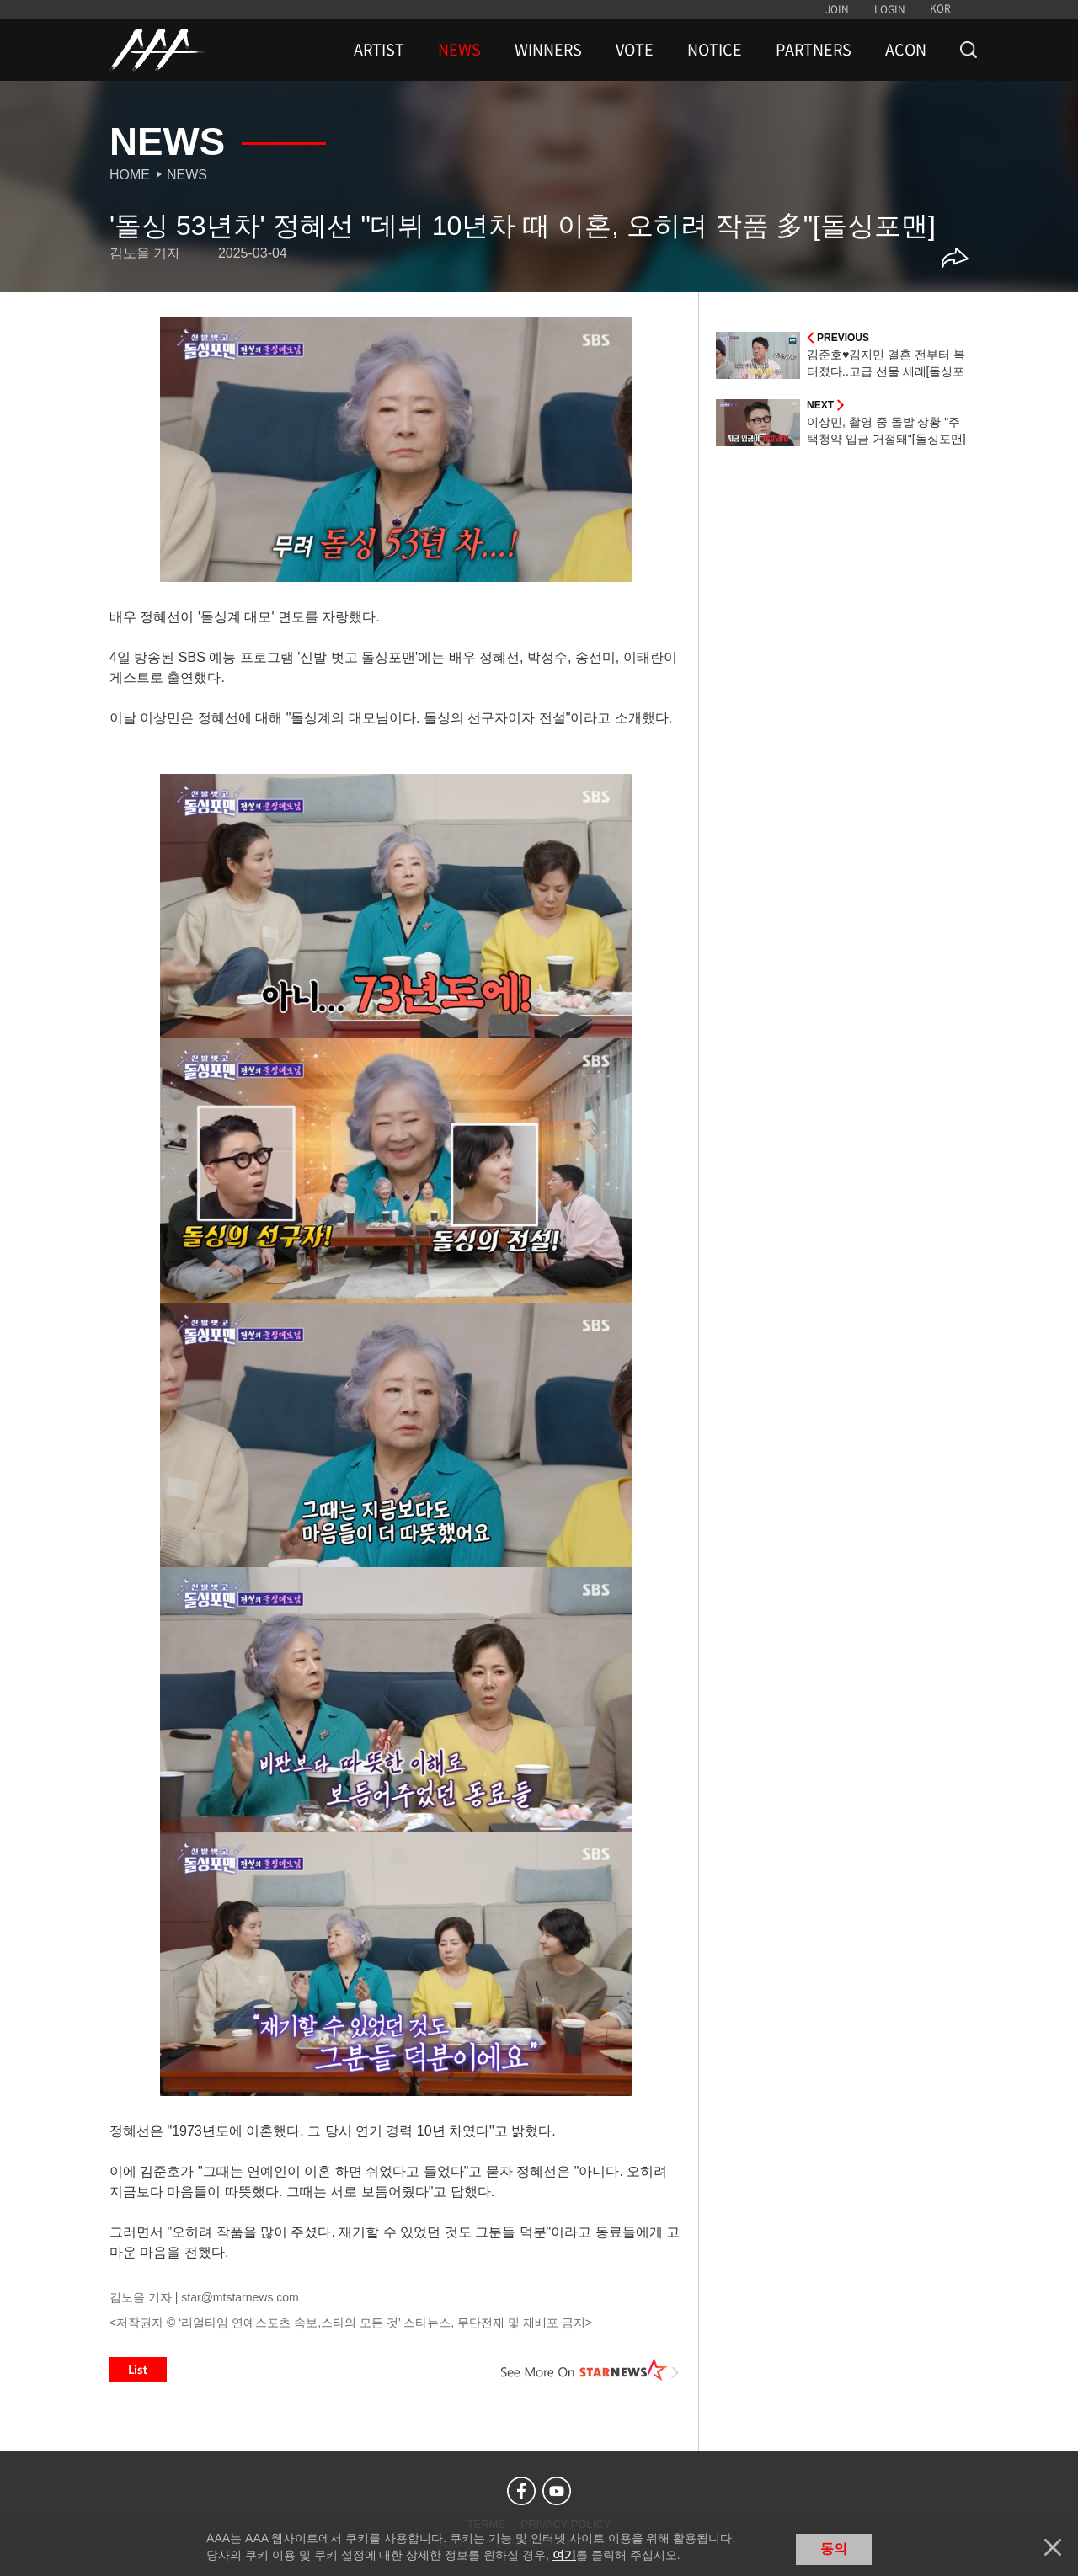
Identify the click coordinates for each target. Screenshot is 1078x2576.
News (187, 175)
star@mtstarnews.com (239, 2297)
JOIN (837, 9)
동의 (833, 2548)
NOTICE (714, 49)
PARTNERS (813, 49)
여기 (564, 2555)
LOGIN (889, 9)
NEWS (459, 49)
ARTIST (379, 49)
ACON (905, 49)
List (138, 2369)
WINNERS (548, 49)
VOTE (635, 49)
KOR (940, 8)
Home (129, 175)
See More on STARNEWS (590, 2369)
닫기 (1052, 2547)
